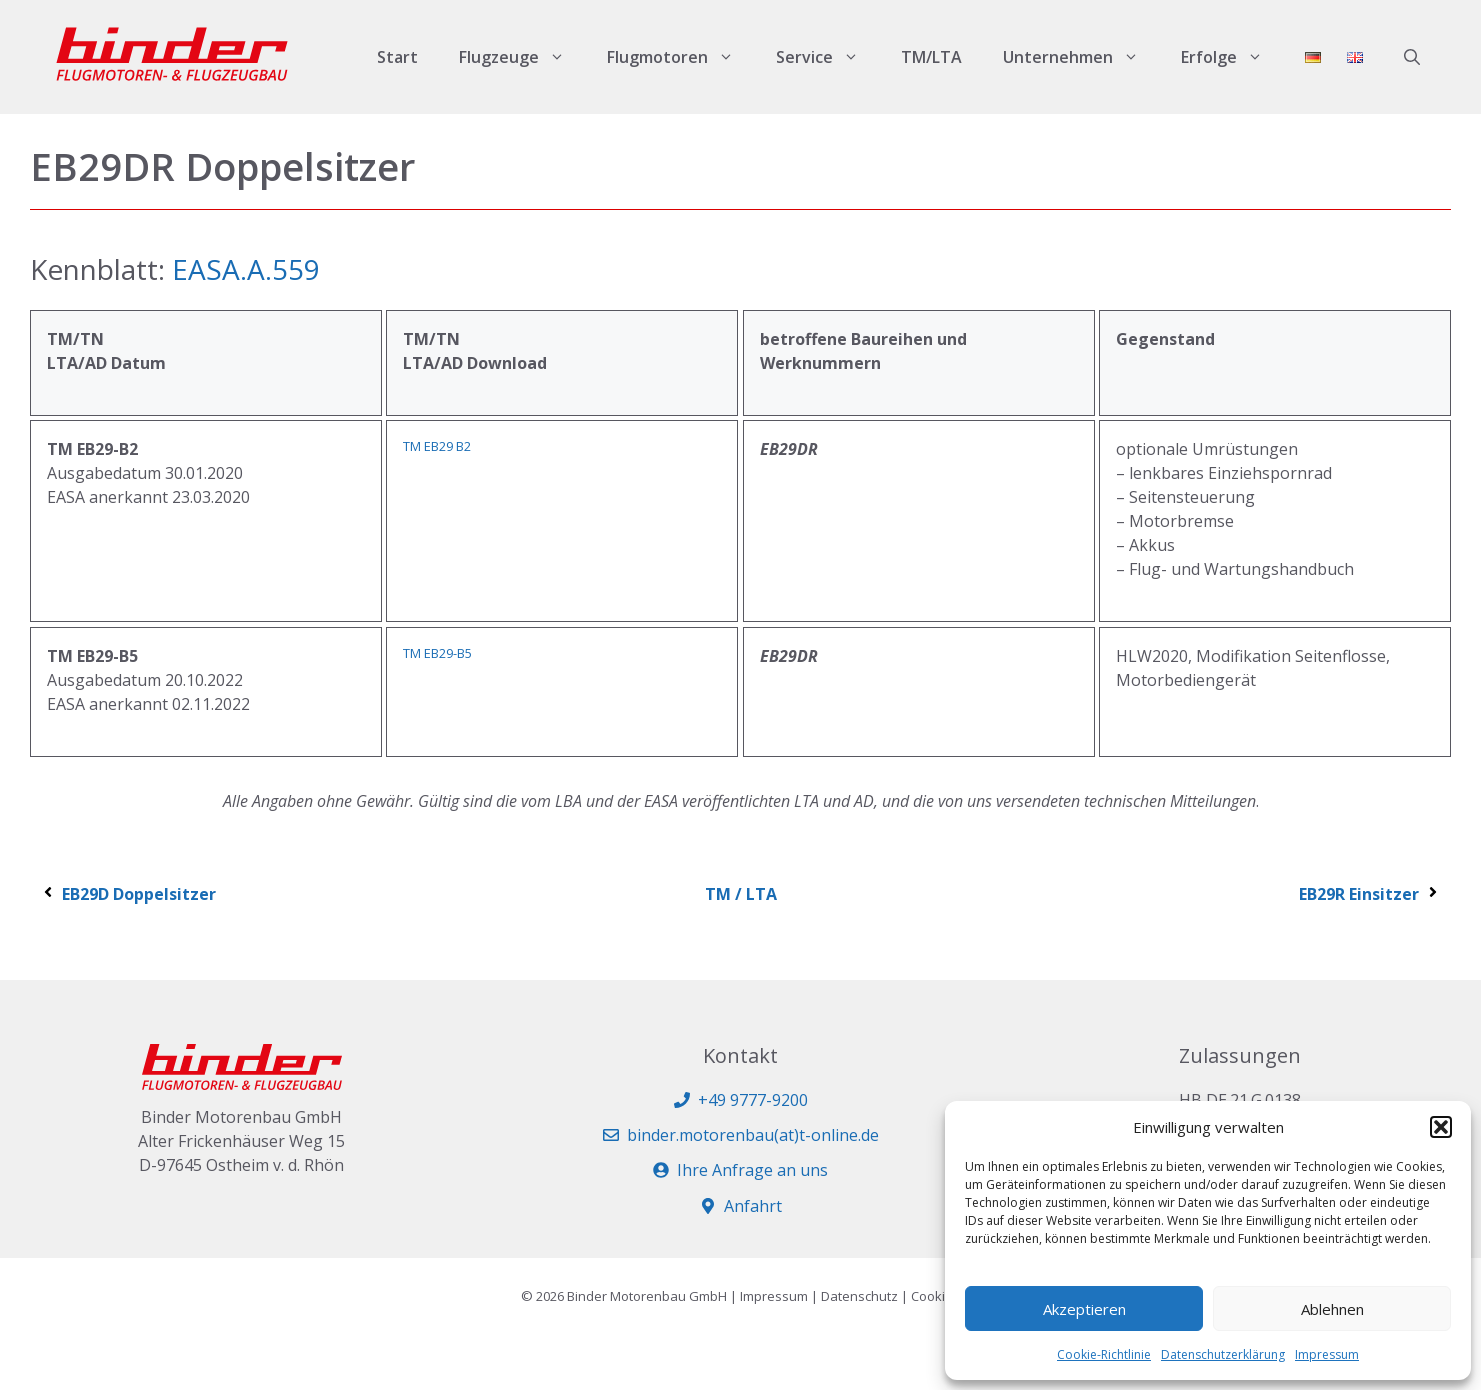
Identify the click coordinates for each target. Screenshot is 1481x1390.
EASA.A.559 (246, 269)
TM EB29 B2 (437, 446)
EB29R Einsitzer (1370, 894)
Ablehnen (1332, 1309)
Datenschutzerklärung (1223, 1354)
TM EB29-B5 (437, 653)
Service (828, 57)
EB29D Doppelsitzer (128, 894)
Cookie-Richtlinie (1104, 1354)
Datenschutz (859, 1296)
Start (397, 57)
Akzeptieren (1084, 1309)
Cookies (935, 1296)
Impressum (1327, 1354)
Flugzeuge (522, 57)
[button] (1441, 1127)
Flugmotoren (681, 57)
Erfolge (1232, 57)
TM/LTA (931, 57)
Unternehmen (1081, 57)
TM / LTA (741, 894)
